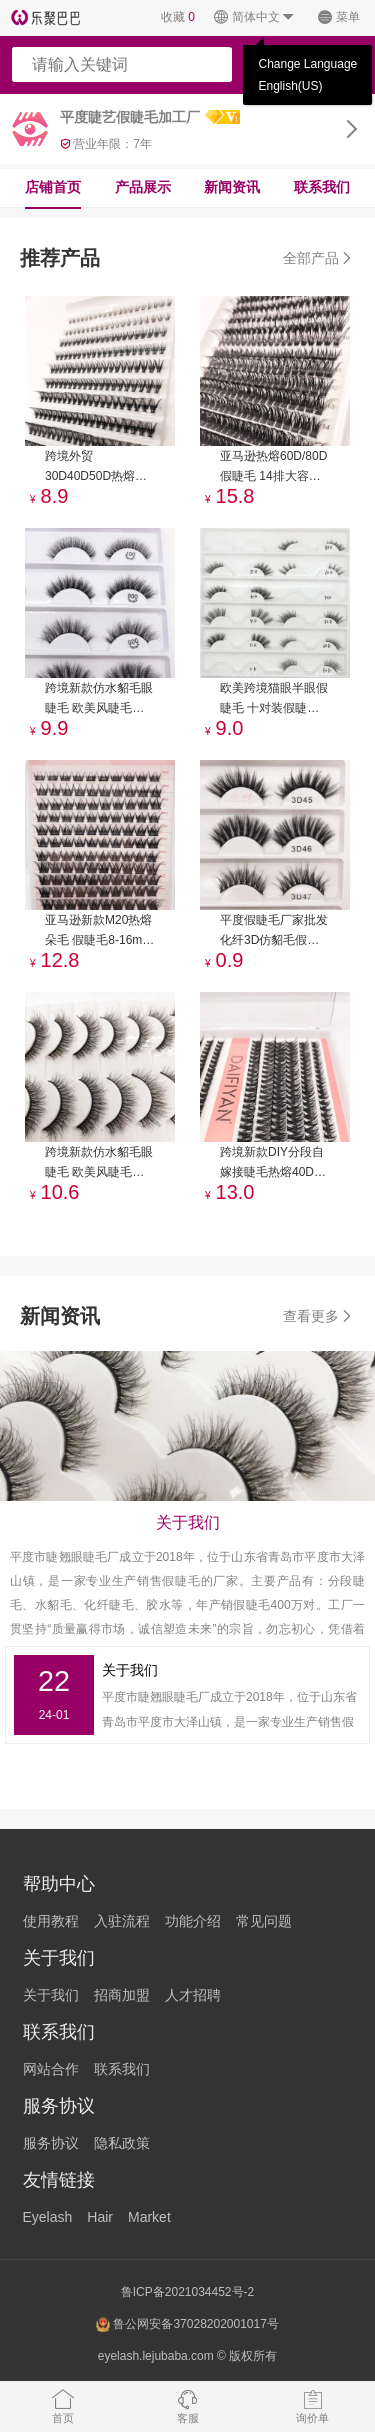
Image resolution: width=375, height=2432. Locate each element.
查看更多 (319, 1316)
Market (149, 2217)
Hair (100, 2217)
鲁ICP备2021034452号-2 (187, 2292)
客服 (188, 2406)
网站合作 (51, 2069)
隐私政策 (122, 2143)
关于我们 (51, 1995)
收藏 (178, 17)
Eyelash (48, 2217)
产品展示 (143, 187)
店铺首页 (53, 187)
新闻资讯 (232, 187)
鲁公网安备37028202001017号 (187, 2324)
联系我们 (322, 187)
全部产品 (319, 258)
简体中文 (254, 17)
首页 (63, 2406)
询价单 (312, 2406)
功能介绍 (193, 1921)
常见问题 (264, 1921)
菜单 (338, 17)
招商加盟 (122, 1995)
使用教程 (51, 1921)
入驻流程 (122, 1921)
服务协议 (51, 2143)
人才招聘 (193, 1995)
